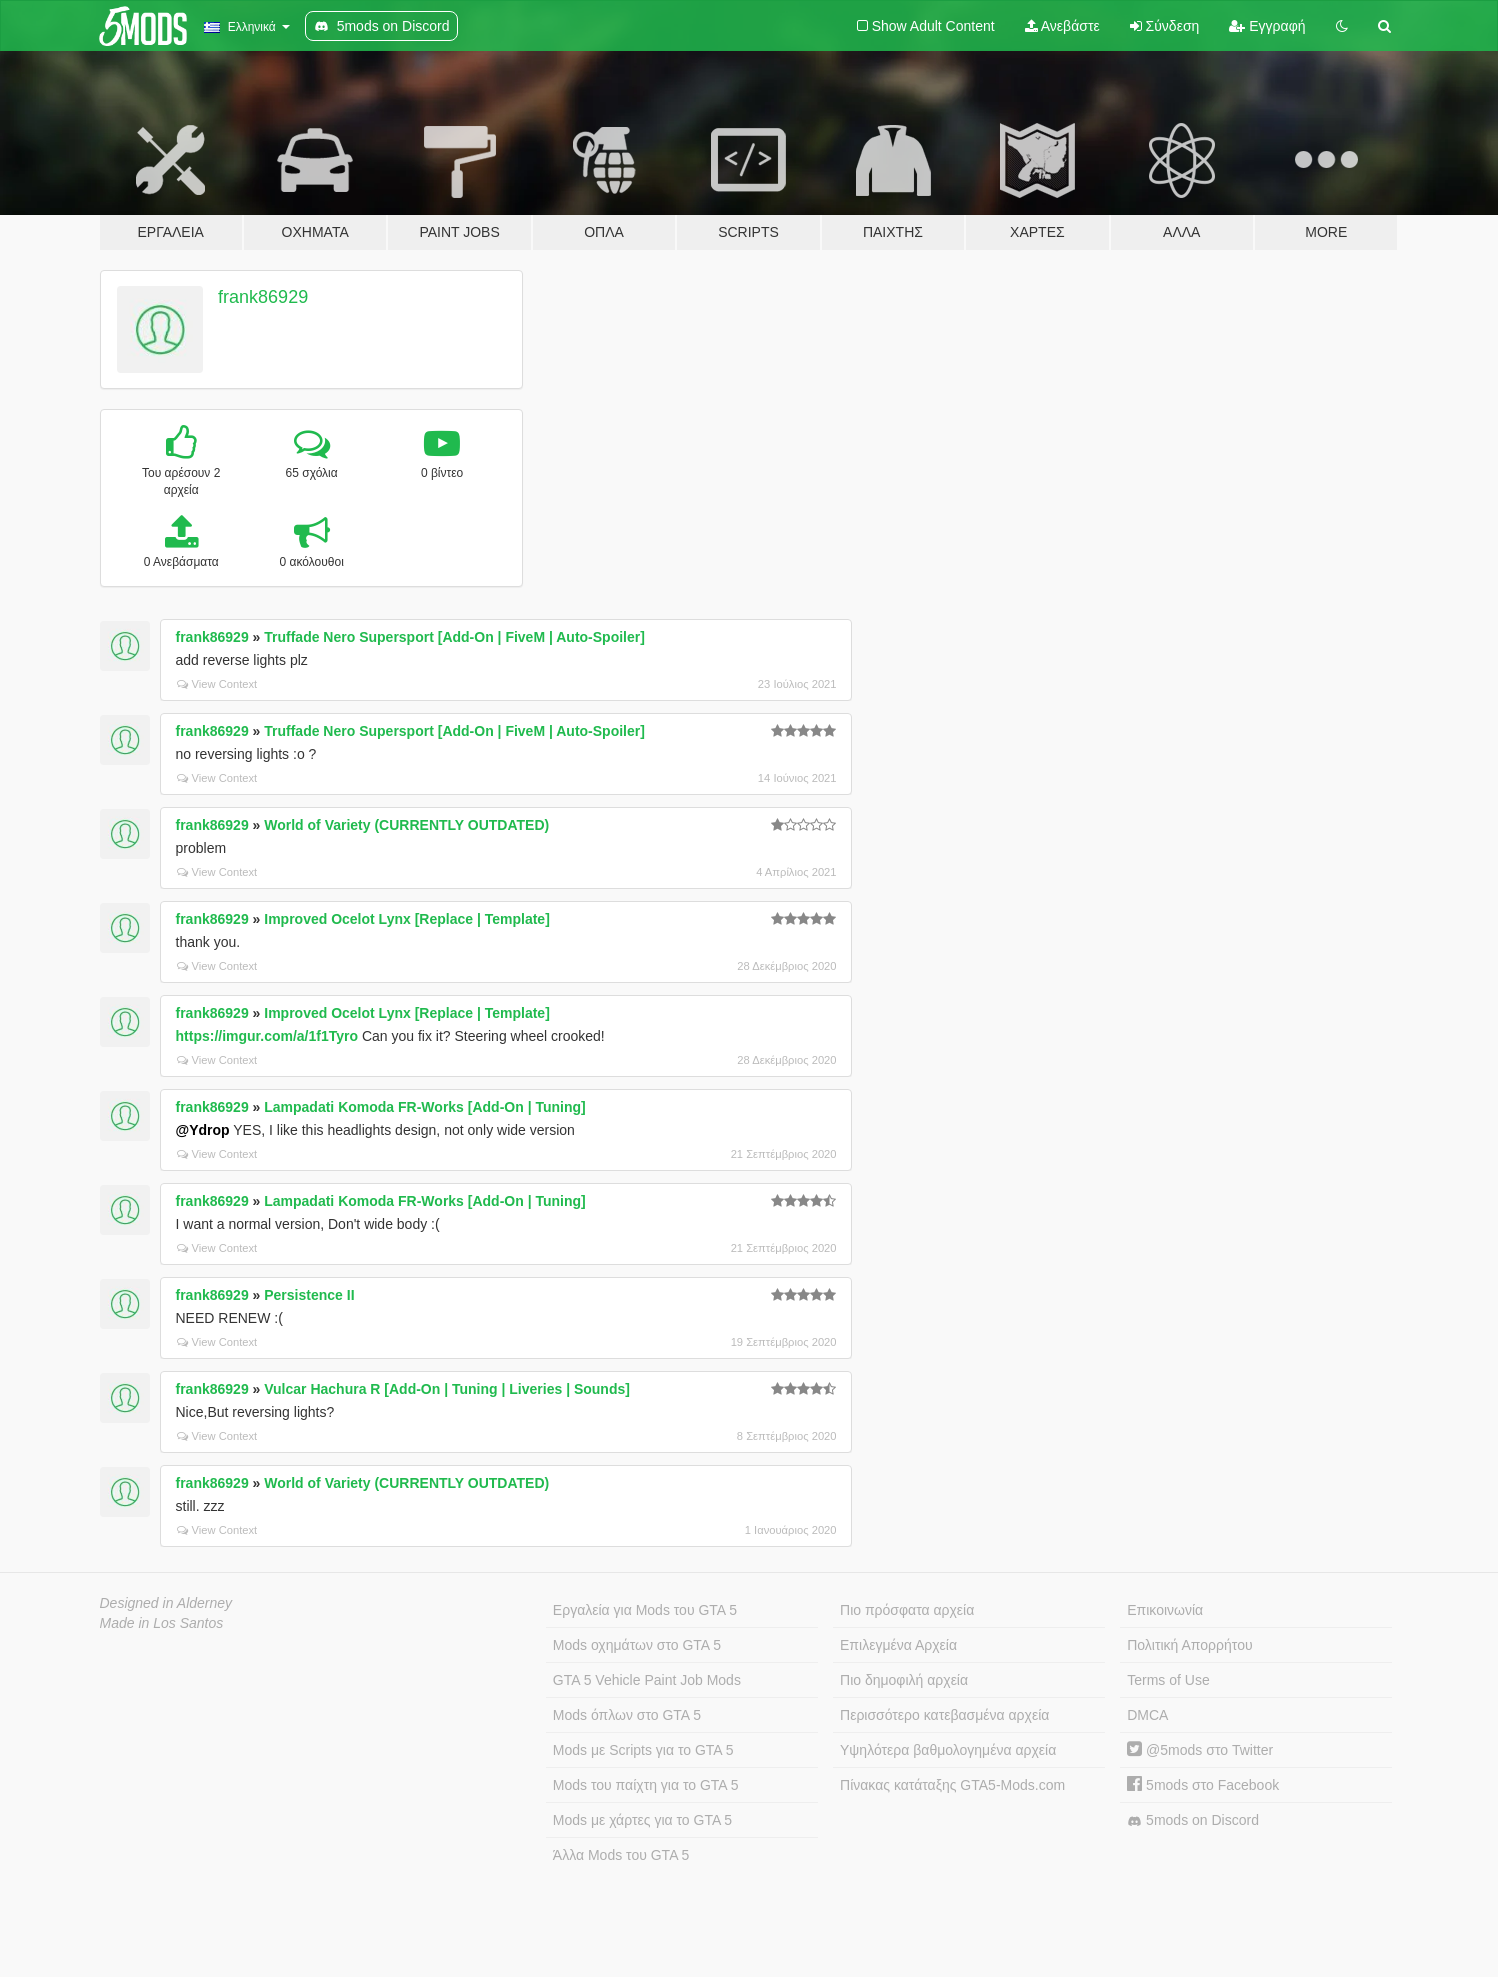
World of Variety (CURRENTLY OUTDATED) (406, 825)
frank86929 (263, 297)
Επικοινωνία (1165, 1610)
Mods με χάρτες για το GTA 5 (642, 1820)
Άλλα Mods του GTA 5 (621, 1855)
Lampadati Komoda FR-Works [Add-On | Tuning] (425, 1107)
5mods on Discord (1193, 1820)
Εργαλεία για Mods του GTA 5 (645, 1610)
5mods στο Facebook (1203, 1785)
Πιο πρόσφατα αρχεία (907, 1610)
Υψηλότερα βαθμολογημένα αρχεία (948, 1750)
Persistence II (309, 1295)
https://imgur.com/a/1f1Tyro (267, 1036)
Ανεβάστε (1062, 26)
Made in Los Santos (162, 1623)
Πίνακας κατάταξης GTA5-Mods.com (952, 1785)
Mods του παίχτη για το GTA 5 (646, 1785)
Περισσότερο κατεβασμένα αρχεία (944, 1715)
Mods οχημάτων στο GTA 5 (637, 1645)
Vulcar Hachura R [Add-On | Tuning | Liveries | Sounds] (447, 1389)
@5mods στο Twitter (1200, 1750)
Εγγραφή (1267, 26)
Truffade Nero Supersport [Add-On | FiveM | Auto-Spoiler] (454, 637)
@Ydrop (203, 1130)
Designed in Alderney (166, 1603)
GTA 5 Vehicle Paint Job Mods (647, 1680)
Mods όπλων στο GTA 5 (627, 1715)
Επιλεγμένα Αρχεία (898, 1645)
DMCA (1147, 1715)
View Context (217, 684)
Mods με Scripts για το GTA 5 (643, 1750)
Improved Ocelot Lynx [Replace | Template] (407, 919)
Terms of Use (1168, 1680)
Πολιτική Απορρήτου (1189, 1645)
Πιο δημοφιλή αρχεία (904, 1680)
